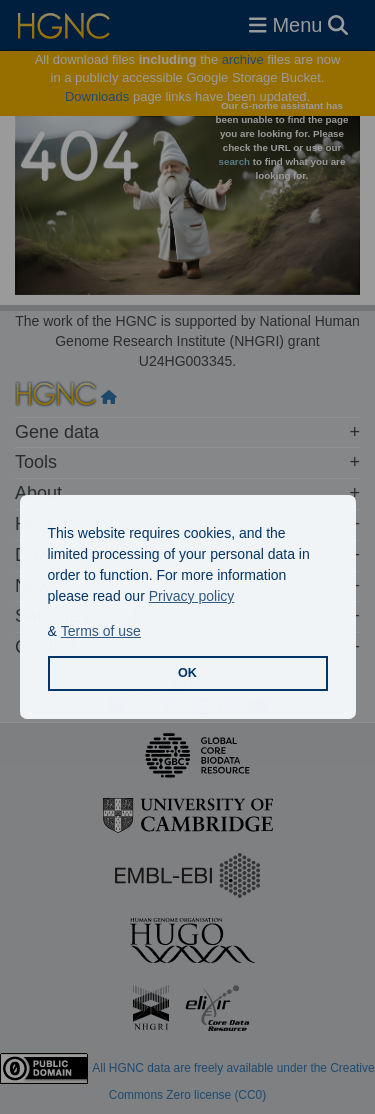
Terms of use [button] (101, 631)
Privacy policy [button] (192, 596)
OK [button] (187, 673)
